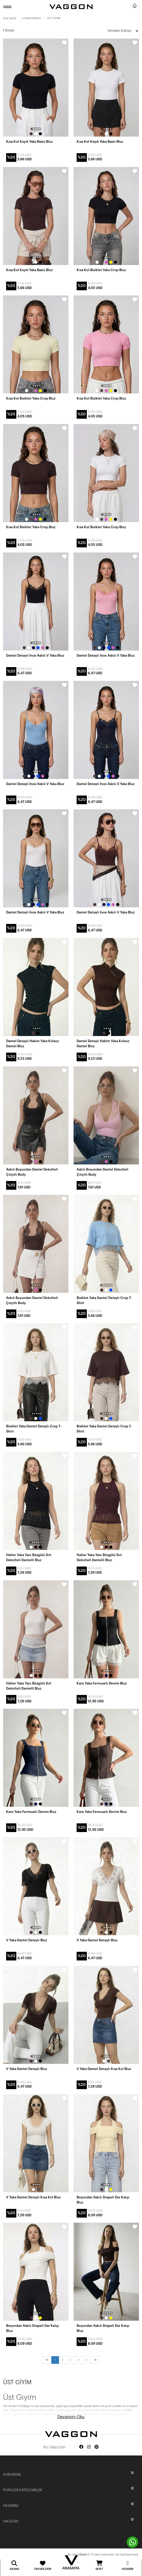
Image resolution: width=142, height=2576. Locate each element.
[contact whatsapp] (132, 2542)
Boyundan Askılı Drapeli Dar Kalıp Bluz (103, 2200)
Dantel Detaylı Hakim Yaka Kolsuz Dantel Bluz (32, 1043)
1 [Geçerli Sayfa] (55, 2359)
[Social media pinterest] (96, 2447)
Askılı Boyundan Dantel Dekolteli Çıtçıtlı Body (32, 1172)
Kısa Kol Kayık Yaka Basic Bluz (29, 141)
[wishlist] (64, 43)
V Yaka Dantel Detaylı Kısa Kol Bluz (104, 2069)
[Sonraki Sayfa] (95, 2360)
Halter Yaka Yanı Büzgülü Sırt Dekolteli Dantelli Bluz (28, 1557)
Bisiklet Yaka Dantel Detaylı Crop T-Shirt (104, 1300)
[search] (127, 7)
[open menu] (8, 7)
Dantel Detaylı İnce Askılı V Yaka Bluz (35, 655)
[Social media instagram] (89, 2447)
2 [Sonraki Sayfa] (63, 2359)
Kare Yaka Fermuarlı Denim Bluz (102, 1683)
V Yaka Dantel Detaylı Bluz (26, 1940)
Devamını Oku (71, 2417)
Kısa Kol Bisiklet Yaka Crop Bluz (101, 270)
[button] (31, 128)
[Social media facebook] (81, 2447)
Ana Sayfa (9, 18)
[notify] (134, 6)
